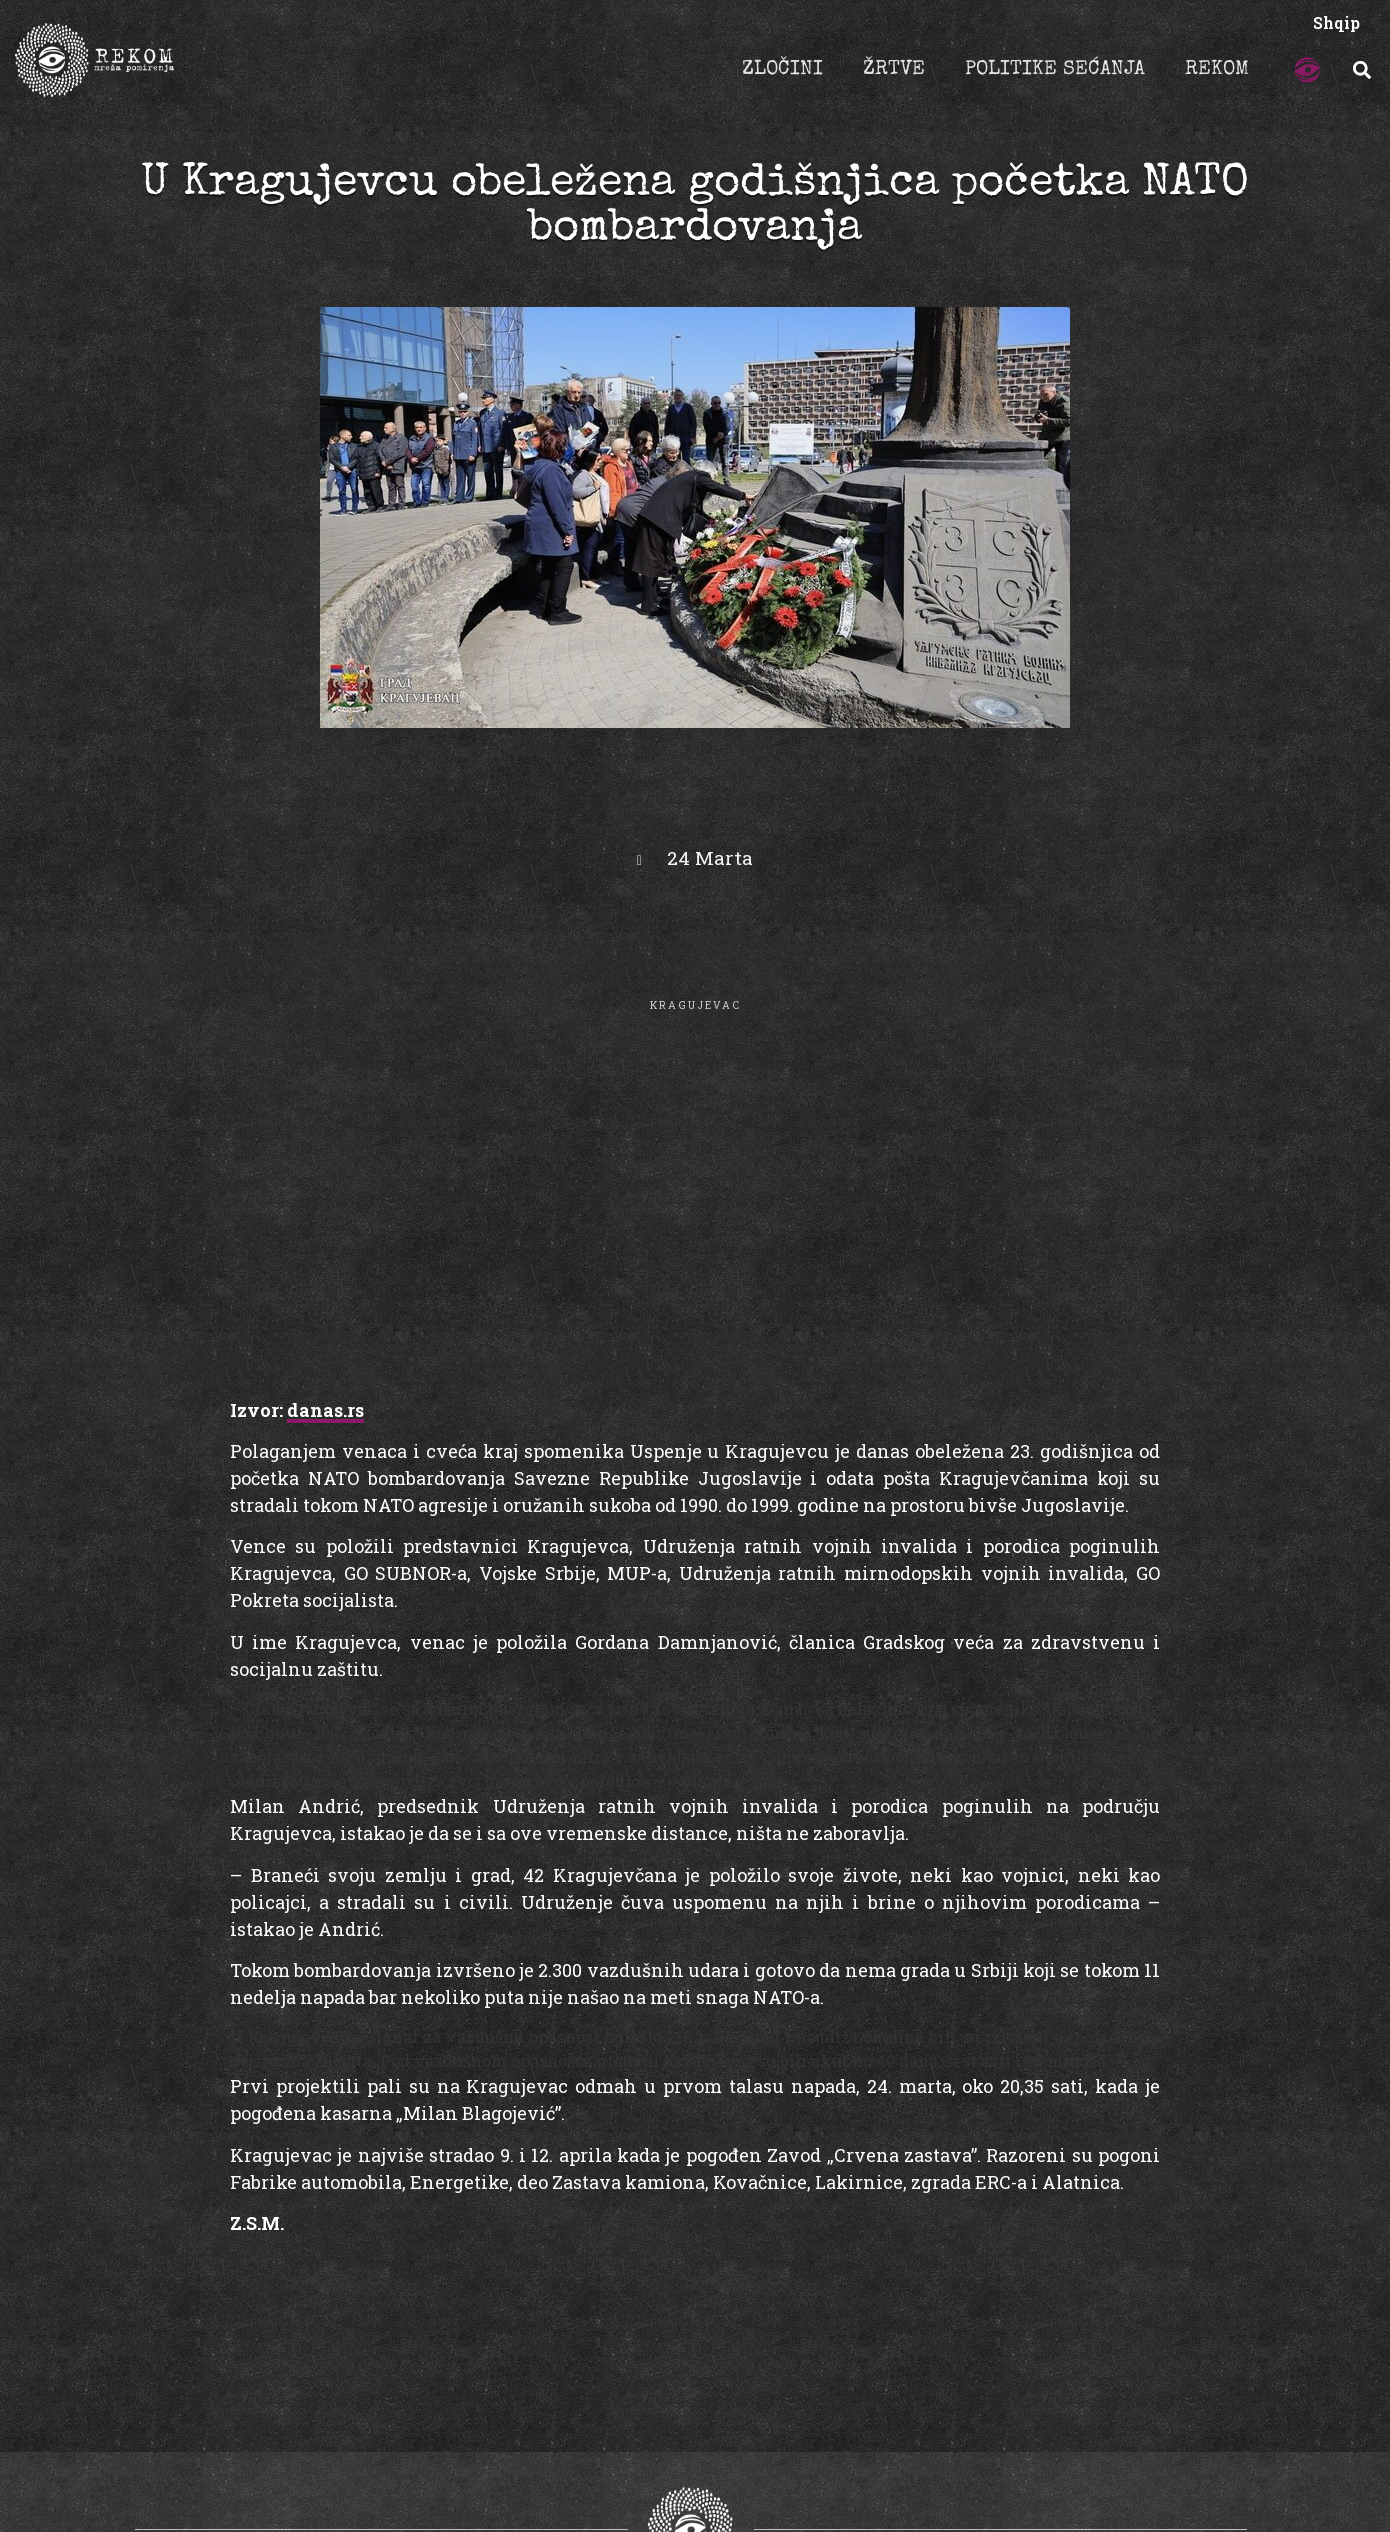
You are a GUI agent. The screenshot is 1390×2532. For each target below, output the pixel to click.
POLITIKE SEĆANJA (1055, 70)
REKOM (1217, 70)
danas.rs (325, 1410)
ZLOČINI (782, 70)
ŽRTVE (894, 70)
